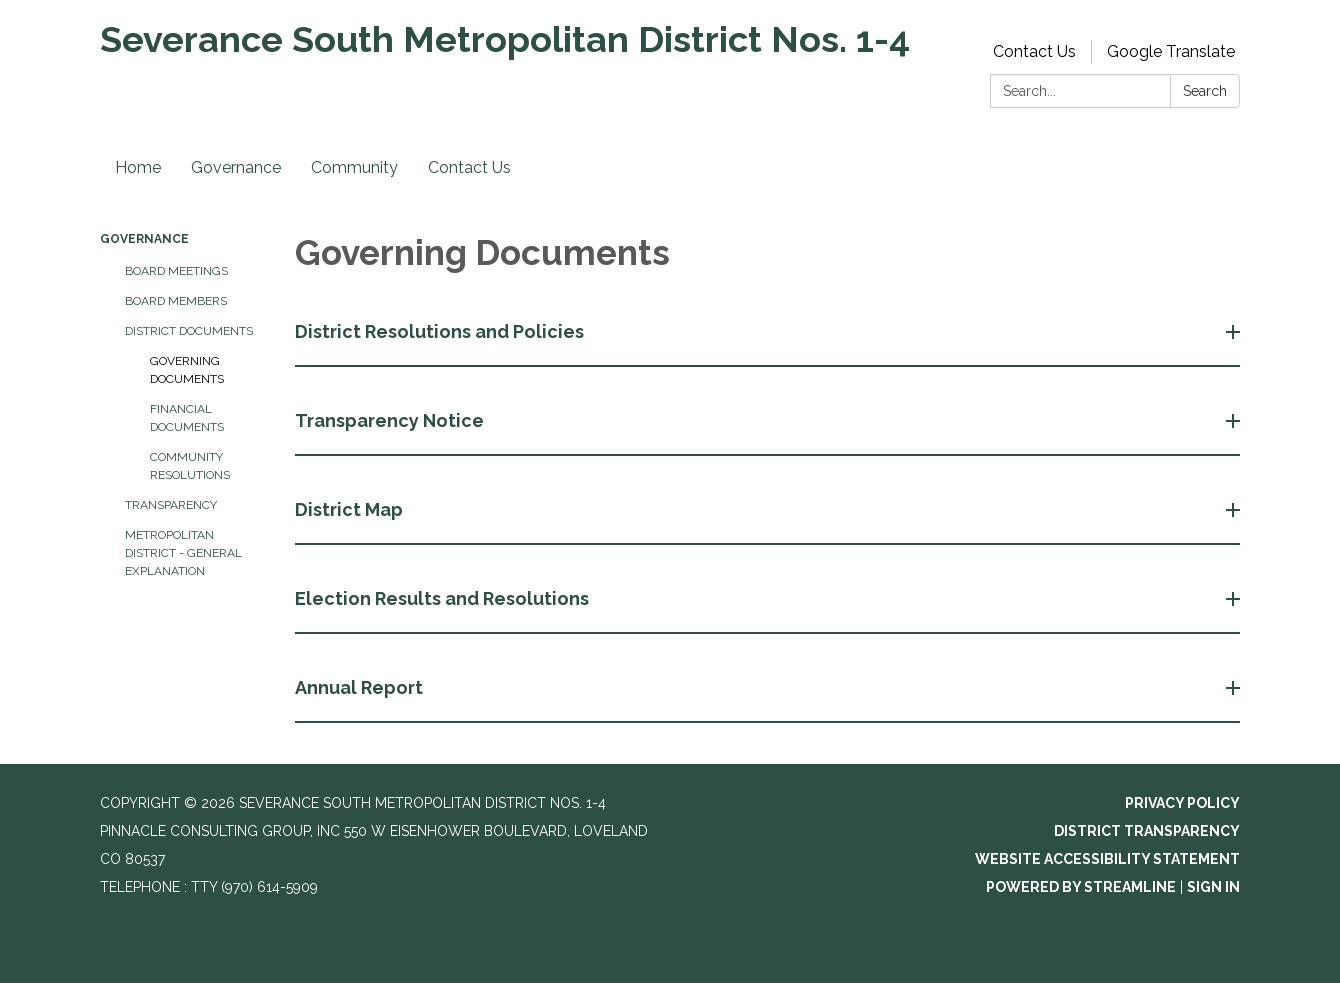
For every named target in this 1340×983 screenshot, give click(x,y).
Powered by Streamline (1081, 887)
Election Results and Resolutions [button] (444, 598)
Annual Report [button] (361, 687)
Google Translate (1171, 51)
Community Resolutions (190, 466)
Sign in (1213, 887)
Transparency (171, 505)
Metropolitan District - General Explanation (183, 553)
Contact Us (1034, 51)
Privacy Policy (1182, 803)
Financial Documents (187, 418)
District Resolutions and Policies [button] (441, 331)
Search (1205, 91)
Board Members (176, 301)
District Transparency (1147, 831)
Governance (236, 167)
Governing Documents (187, 370)
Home (138, 167)
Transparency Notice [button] (391, 420)
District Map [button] (351, 509)
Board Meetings (176, 271)
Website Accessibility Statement (1107, 859)
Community (354, 167)
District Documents (189, 331)
